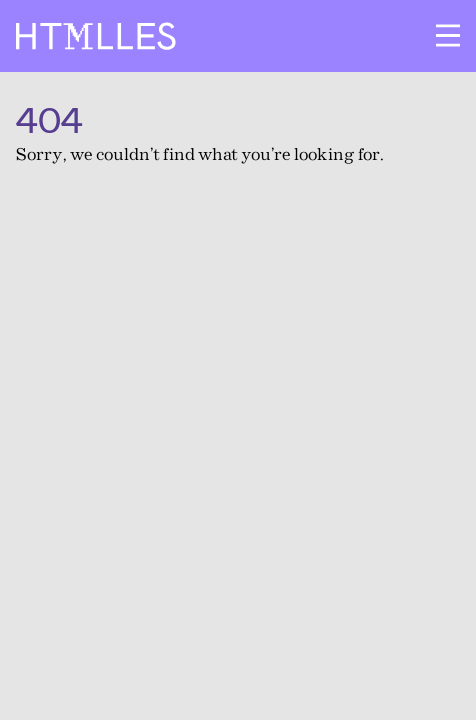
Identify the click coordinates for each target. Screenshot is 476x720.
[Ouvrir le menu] (448, 36)
